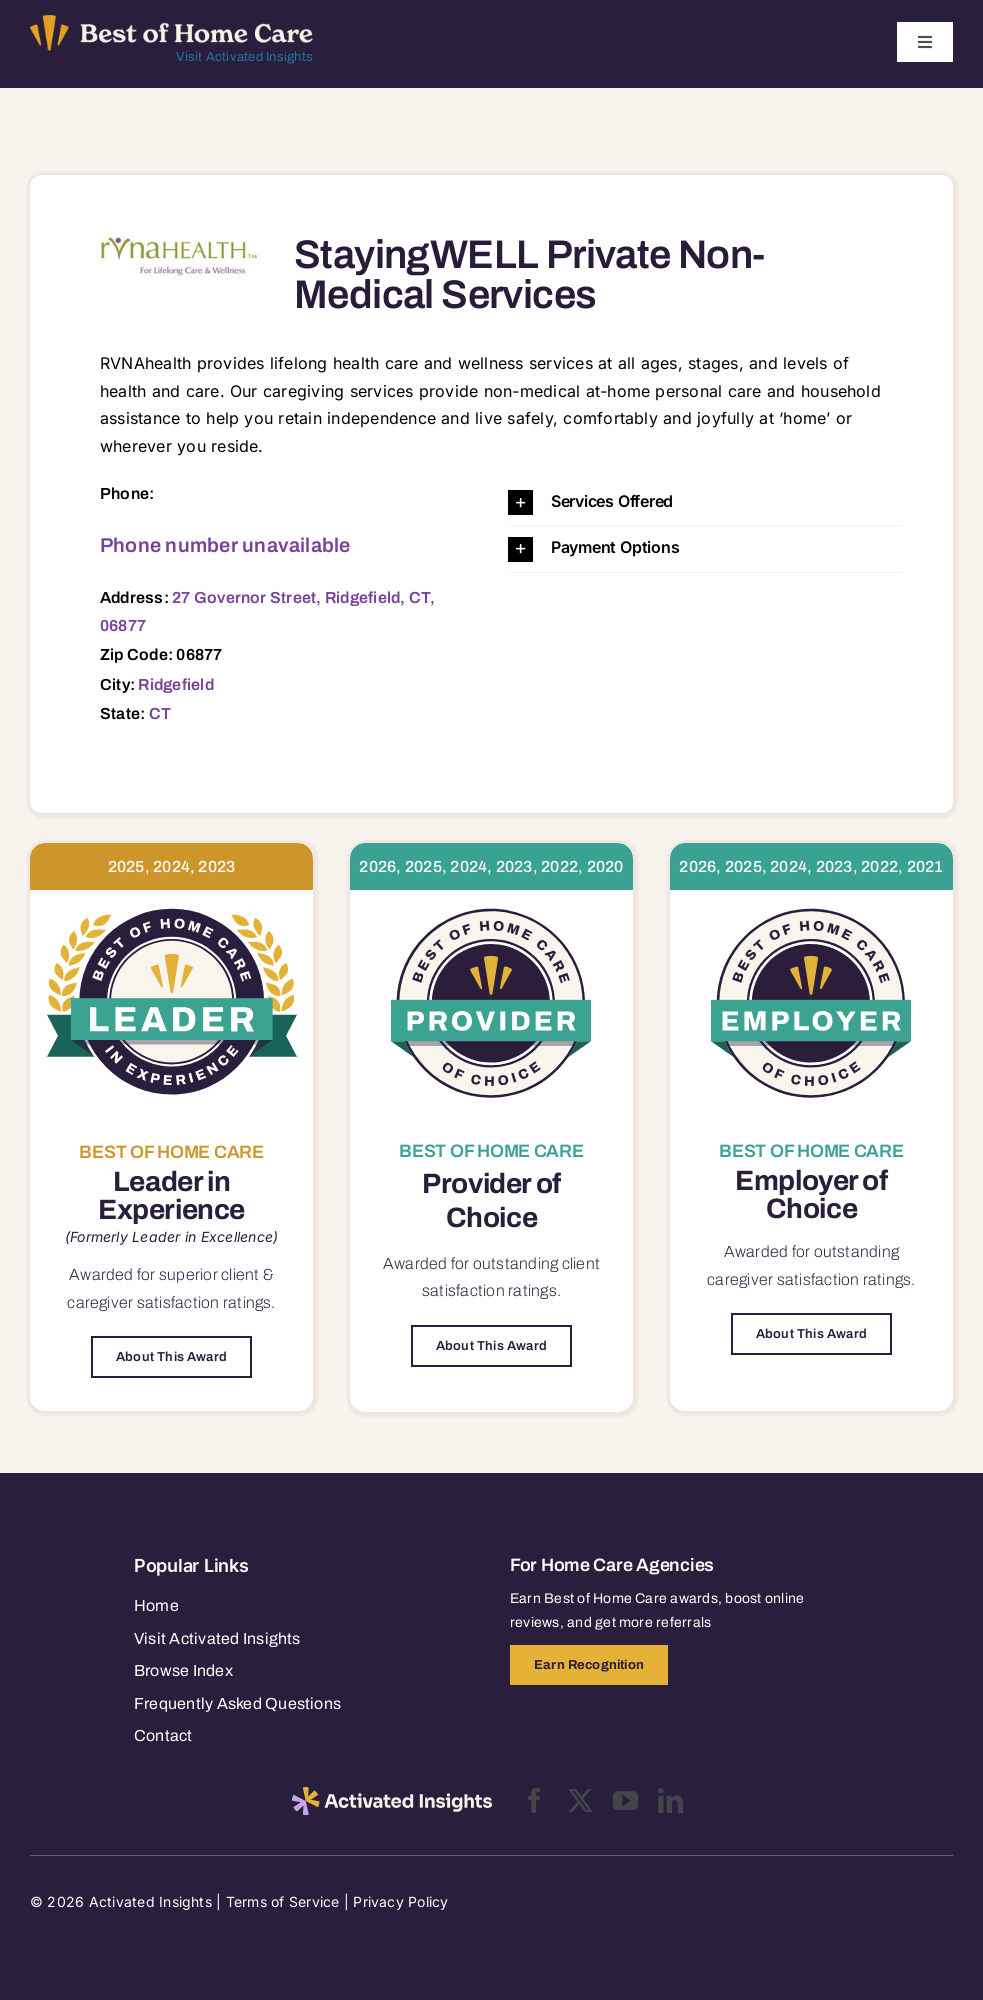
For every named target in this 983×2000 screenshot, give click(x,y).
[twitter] (580, 1800)
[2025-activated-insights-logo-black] (392, 1795)
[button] (705, 502)
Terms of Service (283, 1901)
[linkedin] (670, 1800)
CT (160, 713)
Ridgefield (175, 684)
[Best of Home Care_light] (171, 23)
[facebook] (534, 1800)
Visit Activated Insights (244, 57)
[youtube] (625, 1800)
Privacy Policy (400, 1901)
